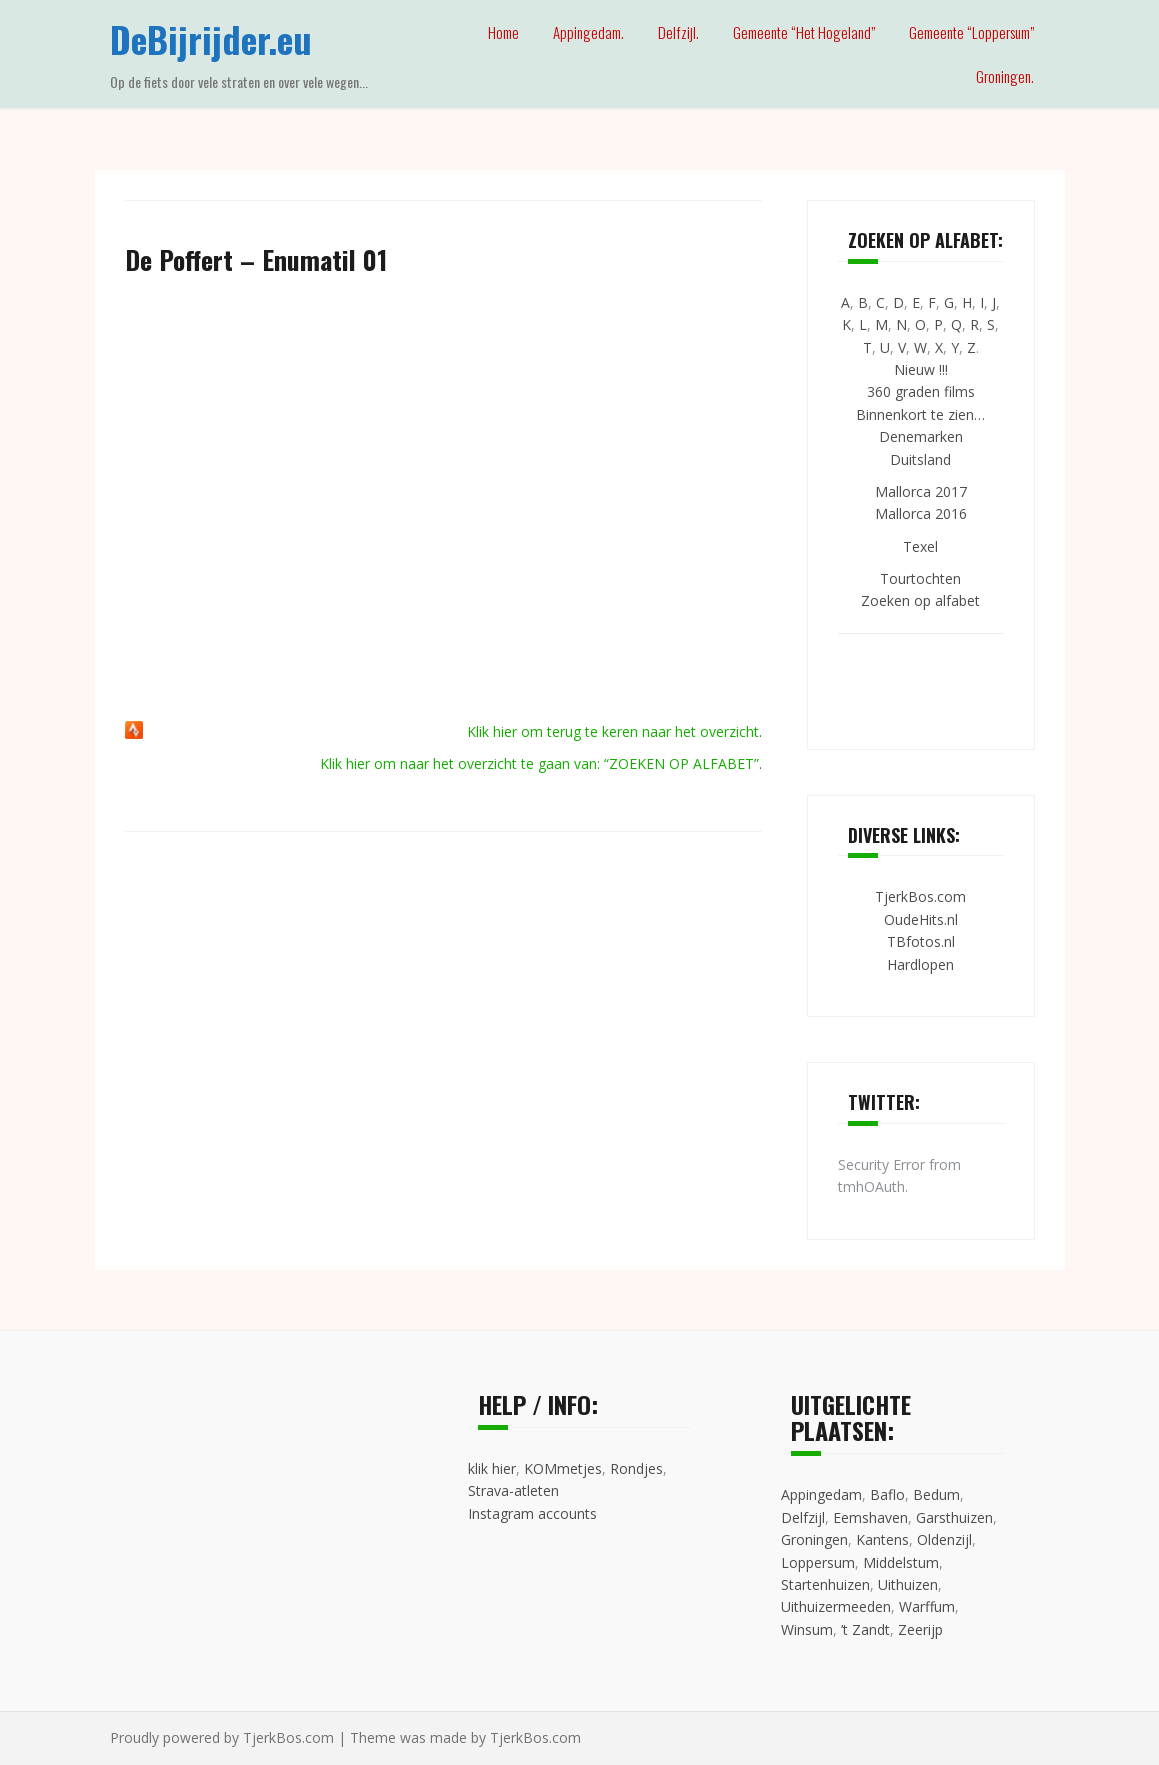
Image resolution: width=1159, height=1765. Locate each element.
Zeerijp (920, 1629)
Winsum (807, 1629)
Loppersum (818, 1562)
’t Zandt (865, 1629)
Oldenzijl (944, 1539)
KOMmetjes (563, 1468)
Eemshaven (870, 1517)
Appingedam (821, 1494)
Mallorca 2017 (921, 491)
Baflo (887, 1494)
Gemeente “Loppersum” (971, 32)
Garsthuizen (954, 1517)
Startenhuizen (825, 1584)
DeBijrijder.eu (211, 38)
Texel (920, 546)
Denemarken (921, 436)
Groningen (814, 1539)
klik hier (492, 1468)
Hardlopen (920, 964)
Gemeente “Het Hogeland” (804, 32)
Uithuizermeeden (836, 1606)
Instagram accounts (532, 1513)
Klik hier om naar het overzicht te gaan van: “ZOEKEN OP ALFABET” (539, 763)
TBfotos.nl (921, 941)
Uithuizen (908, 1584)
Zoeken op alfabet (920, 600)
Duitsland (920, 459)
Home (503, 32)
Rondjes (636, 1468)
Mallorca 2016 (921, 513)
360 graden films (921, 391)
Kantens (882, 1539)
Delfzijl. (678, 32)
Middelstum (901, 1562)
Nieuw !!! (921, 369)
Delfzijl (803, 1517)
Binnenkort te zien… (920, 414)
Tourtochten (920, 578)
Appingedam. (588, 32)
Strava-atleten (513, 1490)
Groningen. (1005, 76)
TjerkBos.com (920, 896)
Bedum (936, 1494)
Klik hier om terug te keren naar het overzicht (613, 731)
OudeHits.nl (921, 919)
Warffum (927, 1606)
